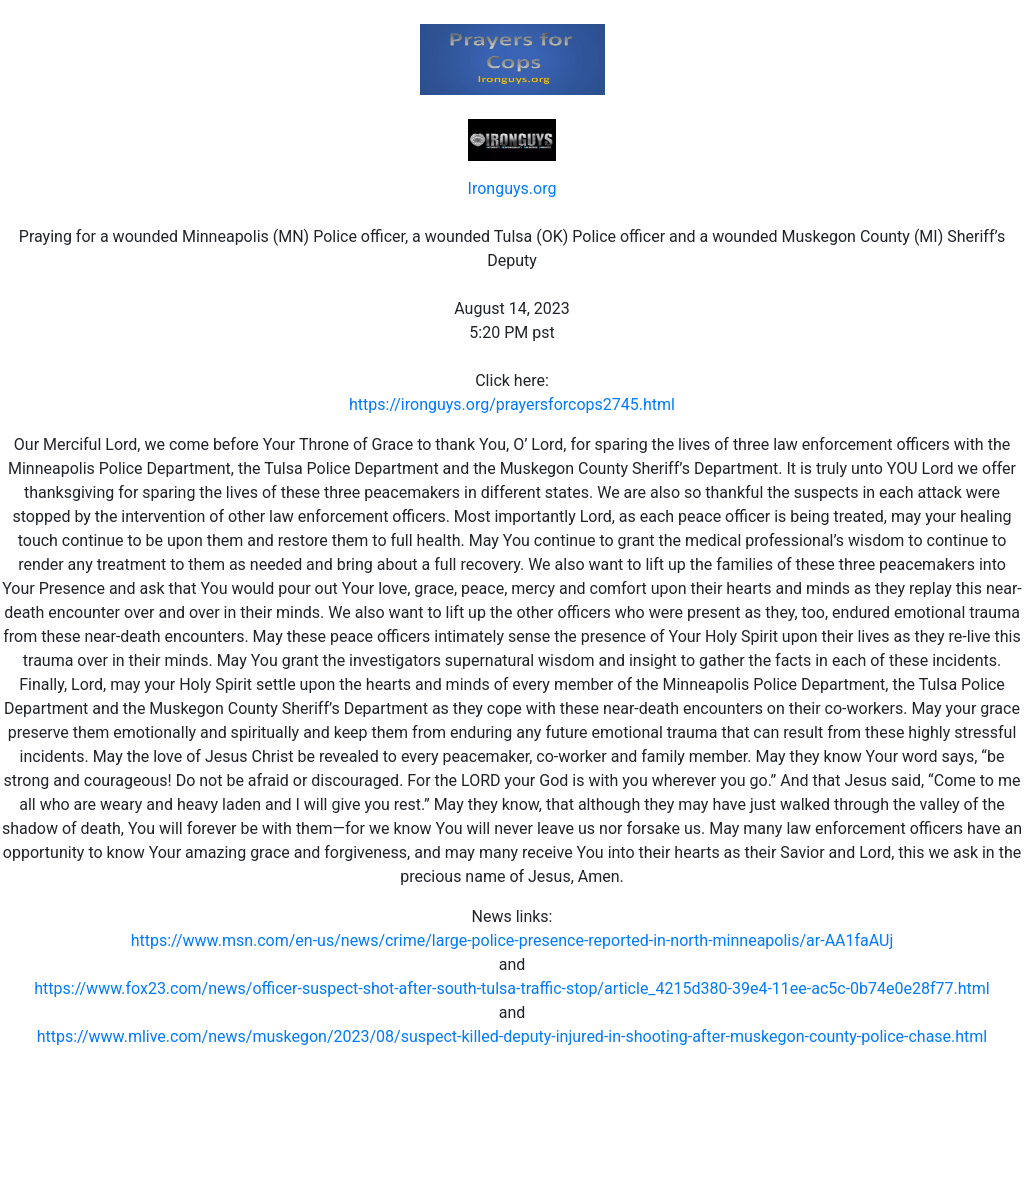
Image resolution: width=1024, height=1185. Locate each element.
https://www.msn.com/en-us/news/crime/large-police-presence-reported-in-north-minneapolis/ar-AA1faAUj (512, 940)
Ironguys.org (512, 188)
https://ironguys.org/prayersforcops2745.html (512, 404)
